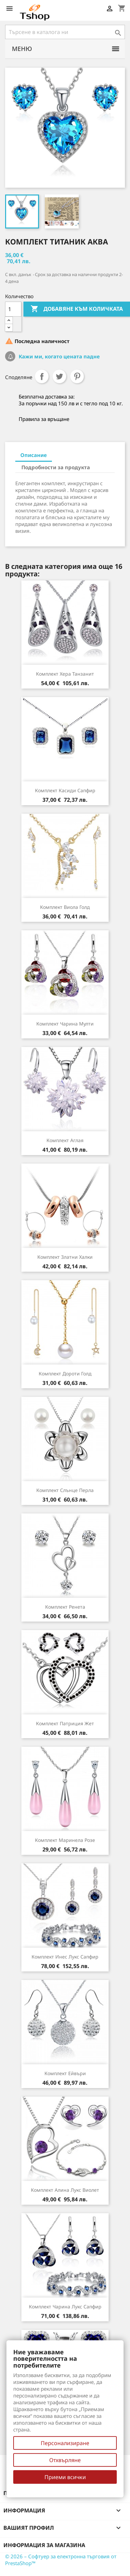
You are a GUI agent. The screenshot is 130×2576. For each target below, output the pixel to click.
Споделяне (42, 376)
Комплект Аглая (65, 1140)
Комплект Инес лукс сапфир (65, 1956)
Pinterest (77, 376)
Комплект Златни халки (65, 1257)
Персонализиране (65, 2443)
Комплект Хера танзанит (65, 674)
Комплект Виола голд (65, 907)
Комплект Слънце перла (65, 1490)
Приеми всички (65, 2477)
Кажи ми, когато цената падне (58, 356)
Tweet (59, 376)
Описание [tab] (33, 455)
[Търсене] (65, 32)
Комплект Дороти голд (65, 1373)
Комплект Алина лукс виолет (65, 2190)
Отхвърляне (65, 2460)
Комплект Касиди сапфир (65, 790)
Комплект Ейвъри (65, 2073)
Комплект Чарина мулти (65, 1023)
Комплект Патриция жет (65, 1723)
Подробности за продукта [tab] (55, 467)
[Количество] (13, 309)
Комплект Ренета (65, 1607)
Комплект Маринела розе (65, 1840)
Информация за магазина (44, 2545)
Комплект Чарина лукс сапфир (65, 2306)
